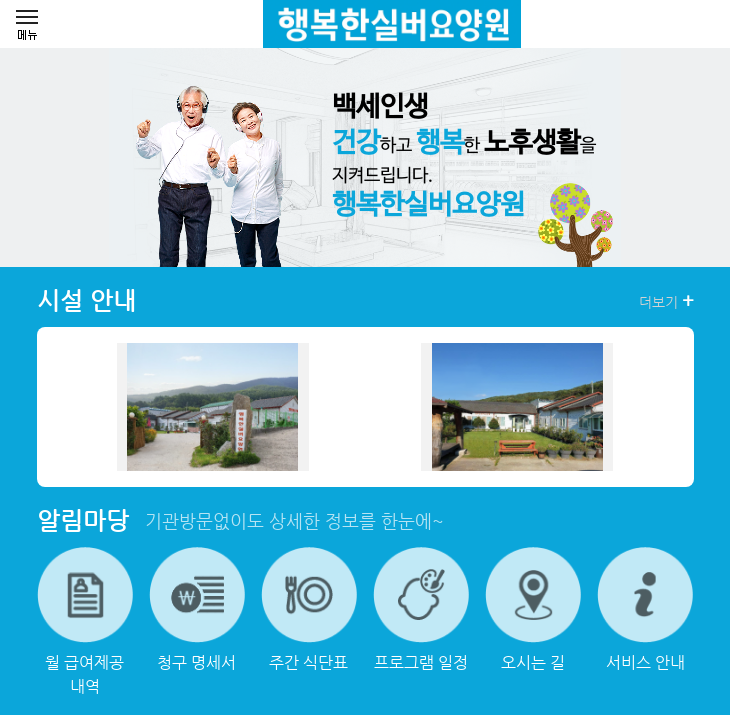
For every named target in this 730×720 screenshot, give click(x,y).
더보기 (666, 301)
